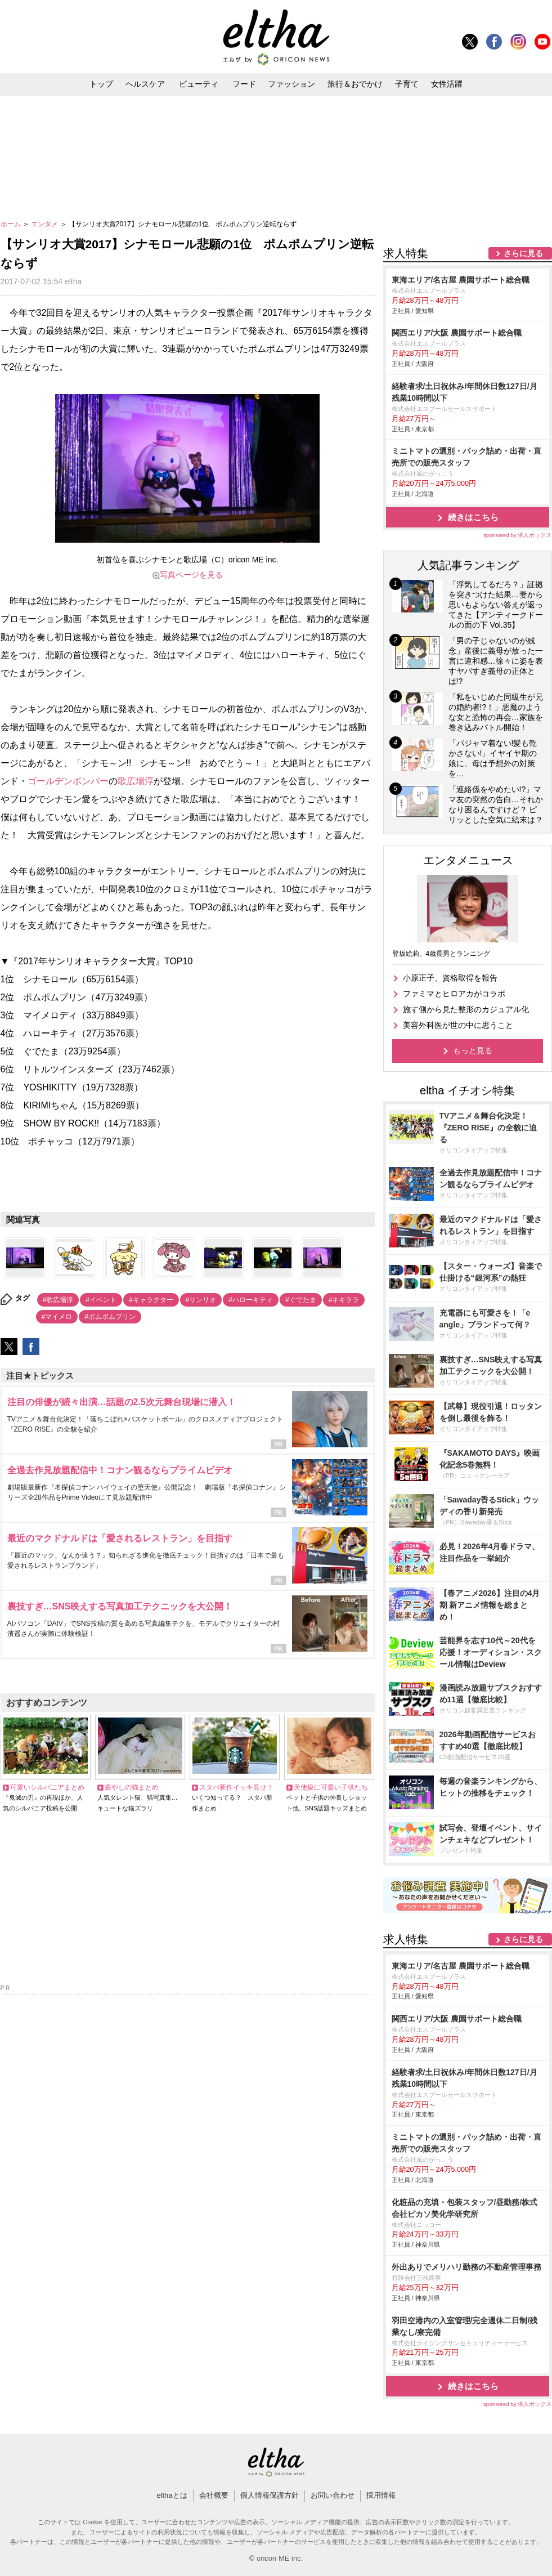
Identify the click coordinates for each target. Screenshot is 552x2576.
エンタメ (45, 224)
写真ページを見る (191, 574)
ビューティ (198, 83)
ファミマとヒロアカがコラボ (454, 993)
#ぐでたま (300, 1300)
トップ (101, 83)
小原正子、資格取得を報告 (450, 977)
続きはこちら (473, 517)
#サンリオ (201, 1300)
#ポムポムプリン (110, 1317)
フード (244, 83)
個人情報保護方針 (269, 2495)
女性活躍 (447, 83)
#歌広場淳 (58, 1300)
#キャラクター (151, 1300)
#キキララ (344, 1300)
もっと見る (472, 1050)
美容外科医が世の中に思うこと (458, 1025)
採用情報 (381, 2495)
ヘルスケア (145, 83)
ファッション (291, 83)
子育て (407, 83)
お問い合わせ (332, 2495)
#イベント (101, 1300)
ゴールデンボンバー (68, 781)
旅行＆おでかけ (355, 83)
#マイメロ (57, 1317)
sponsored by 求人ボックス (517, 535)
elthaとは (171, 2495)
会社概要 (213, 2495)
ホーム (12, 224)
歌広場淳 (136, 781)
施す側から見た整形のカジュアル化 (466, 1009)
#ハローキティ (250, 1300)
